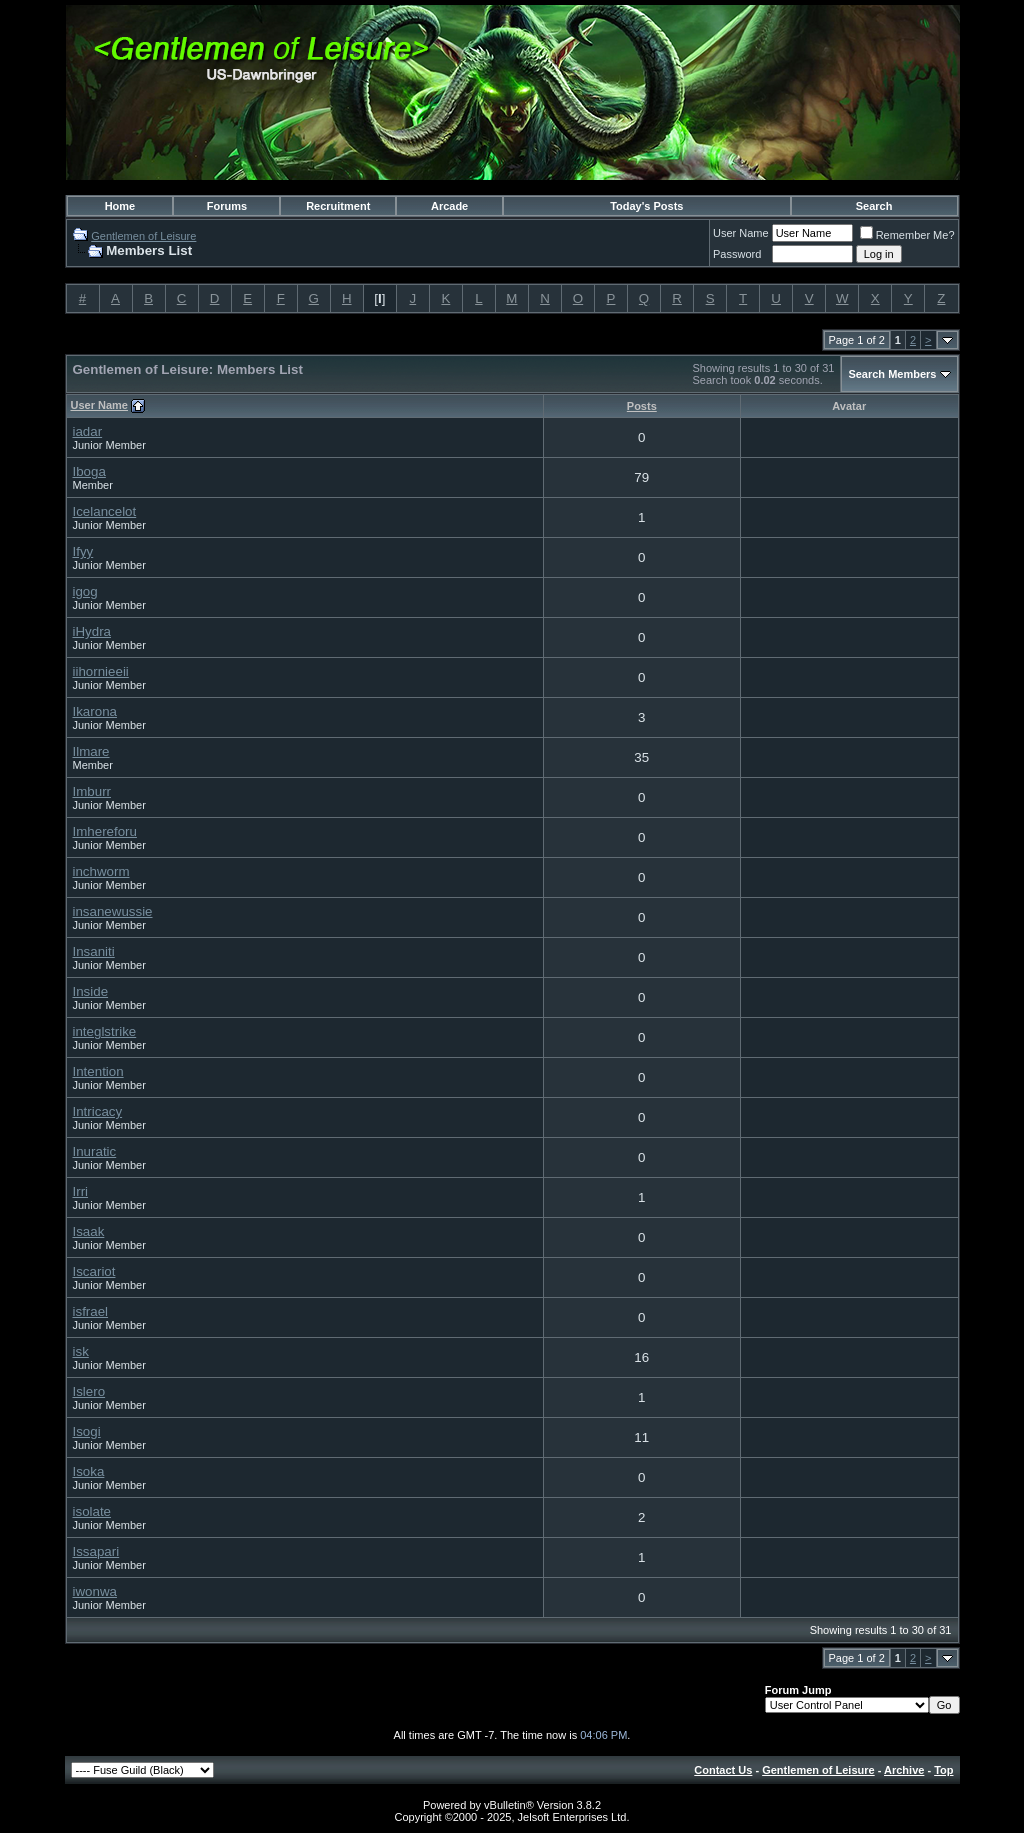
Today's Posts (646, 206)
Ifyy (83, 551)
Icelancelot (105, 511)
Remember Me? (907, 235)
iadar (88, 431)
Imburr (92, 791)
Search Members (892, 374)
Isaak (89, 1231)
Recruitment (338, 206)
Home (120, 206)
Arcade (449, 206)
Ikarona (95, 711)
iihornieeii (101, 671)
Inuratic (95, 1151)
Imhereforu (105, 831)
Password (737, 254)
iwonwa (95, 1591)
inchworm (101, 871)
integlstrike (105, 1031)
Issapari (96, 1551)
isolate (92, 1511)
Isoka (89, 1471)
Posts (642, 406)
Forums (227, 206)
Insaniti (94, 951)
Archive (904, 1770)
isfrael (91, 1311)
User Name (741, 233)
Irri (81, 1191)
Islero (89, 1391)
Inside (91, 991)
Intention (98, 1071)
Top (943, 1770)
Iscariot (94, 1271)
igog (85, 591)
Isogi (87, 1431)
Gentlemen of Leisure (143, 236)
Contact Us (723, 1770)
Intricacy (98, 1111)
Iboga (89, 471)
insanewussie (113, 911)
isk (81, 1351)
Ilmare (91, 751)
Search (874, 206)
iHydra (92, 631)
